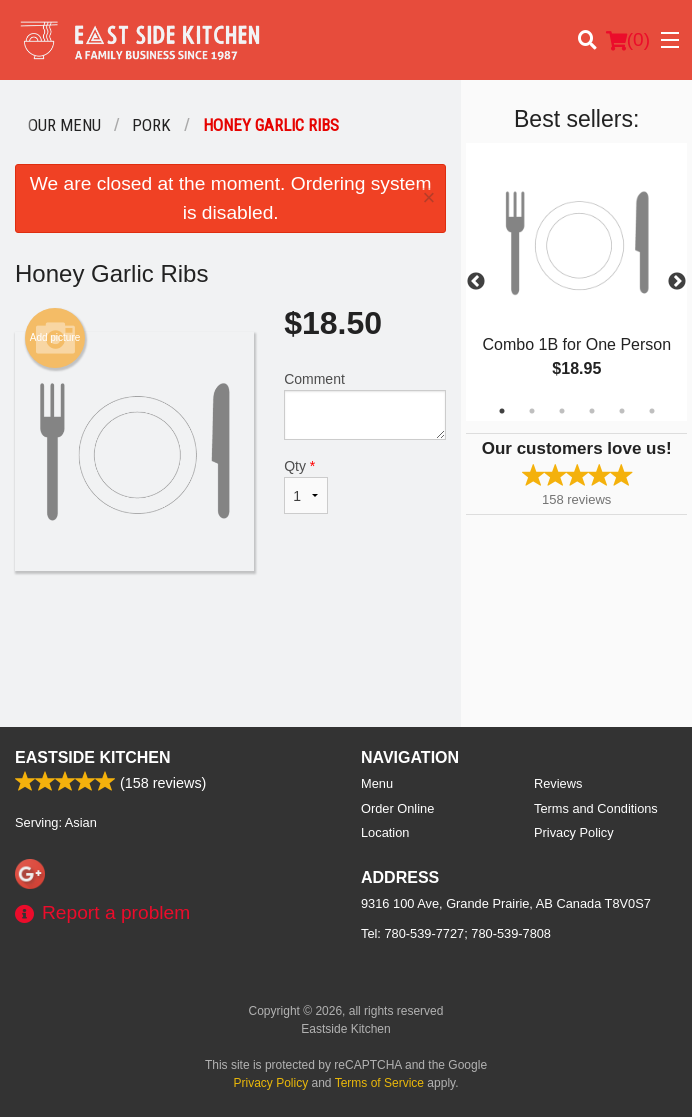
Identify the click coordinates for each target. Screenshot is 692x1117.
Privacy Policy (574, 832)
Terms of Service (379, 1083)
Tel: (456, 933)
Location (385, 832)
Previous (476, 282)
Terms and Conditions (596, 808)
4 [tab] (592, 411)
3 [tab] (562, 411)
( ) (628, 40)
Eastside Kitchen (93, 757)
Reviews (558, 783)
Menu (377, 783)
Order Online (397, 808)
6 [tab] (652, 411)
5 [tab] (622, 411)
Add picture (55, 338)
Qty (305, 486)
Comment (365, 405)
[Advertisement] (230, 636)
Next (677, 282)
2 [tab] (532, 411)
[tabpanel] (576, 282)
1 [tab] (502, 411)
